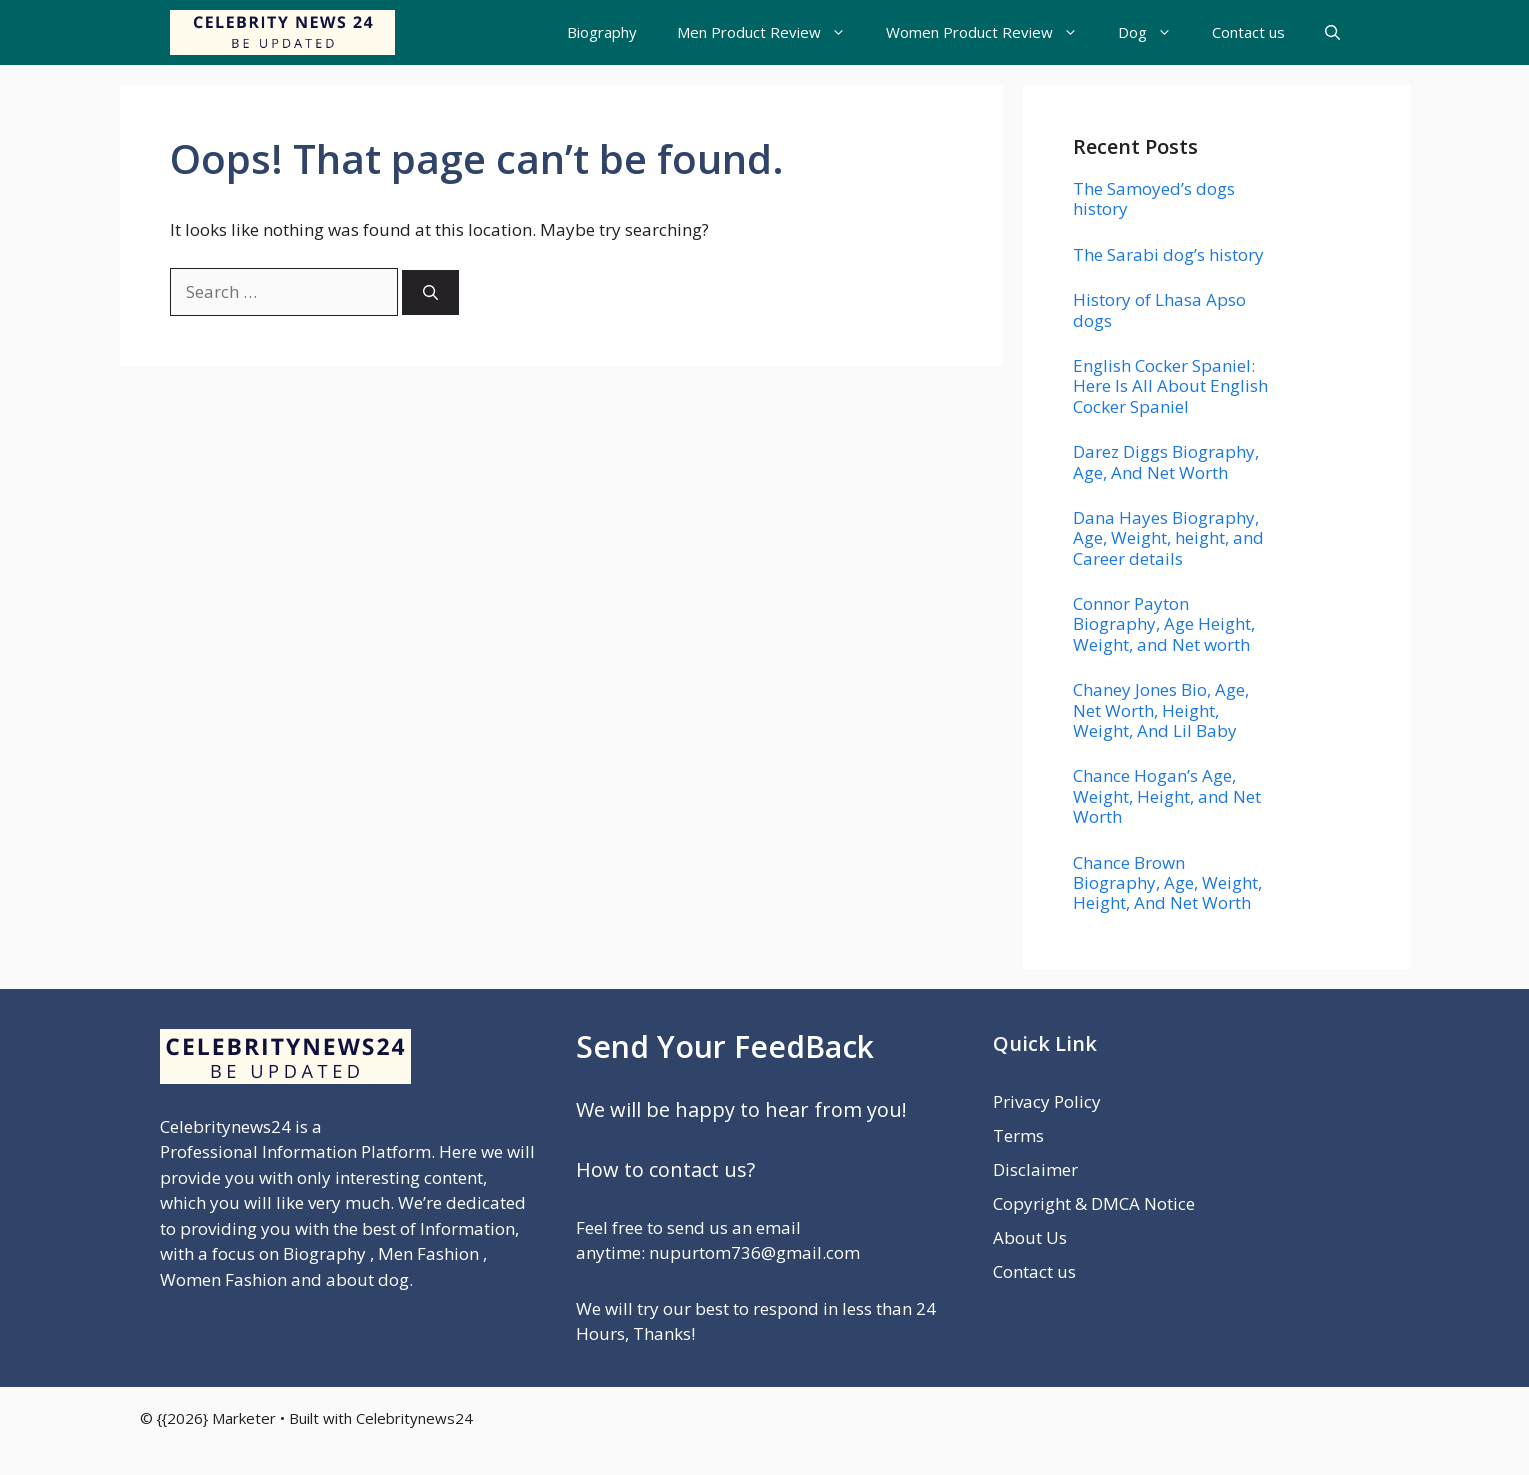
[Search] (430, 292)
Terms (1018, 1135)
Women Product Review (992, 32)
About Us (1030, 1237)
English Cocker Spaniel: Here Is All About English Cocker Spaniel (1170, 386)
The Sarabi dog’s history (1168, 254)
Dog (1155, 32)
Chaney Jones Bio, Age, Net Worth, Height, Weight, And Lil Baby (1161, 710)
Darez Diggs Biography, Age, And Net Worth (1166, 461)
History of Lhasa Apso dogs (1159, 309)
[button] (1332, 32)
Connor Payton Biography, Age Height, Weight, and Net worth (1164, 624)
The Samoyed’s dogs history (1154, 198)
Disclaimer (1035, 1169)
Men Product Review (771, 32)
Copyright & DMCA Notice (1094, 1203)
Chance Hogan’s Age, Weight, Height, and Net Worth (1167, 796)
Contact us (1248, 32)
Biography (602, 32)
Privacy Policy (1047, 1101)
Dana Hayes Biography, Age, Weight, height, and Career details (1168, 538)
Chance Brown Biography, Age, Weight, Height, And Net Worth (1167, 883)
